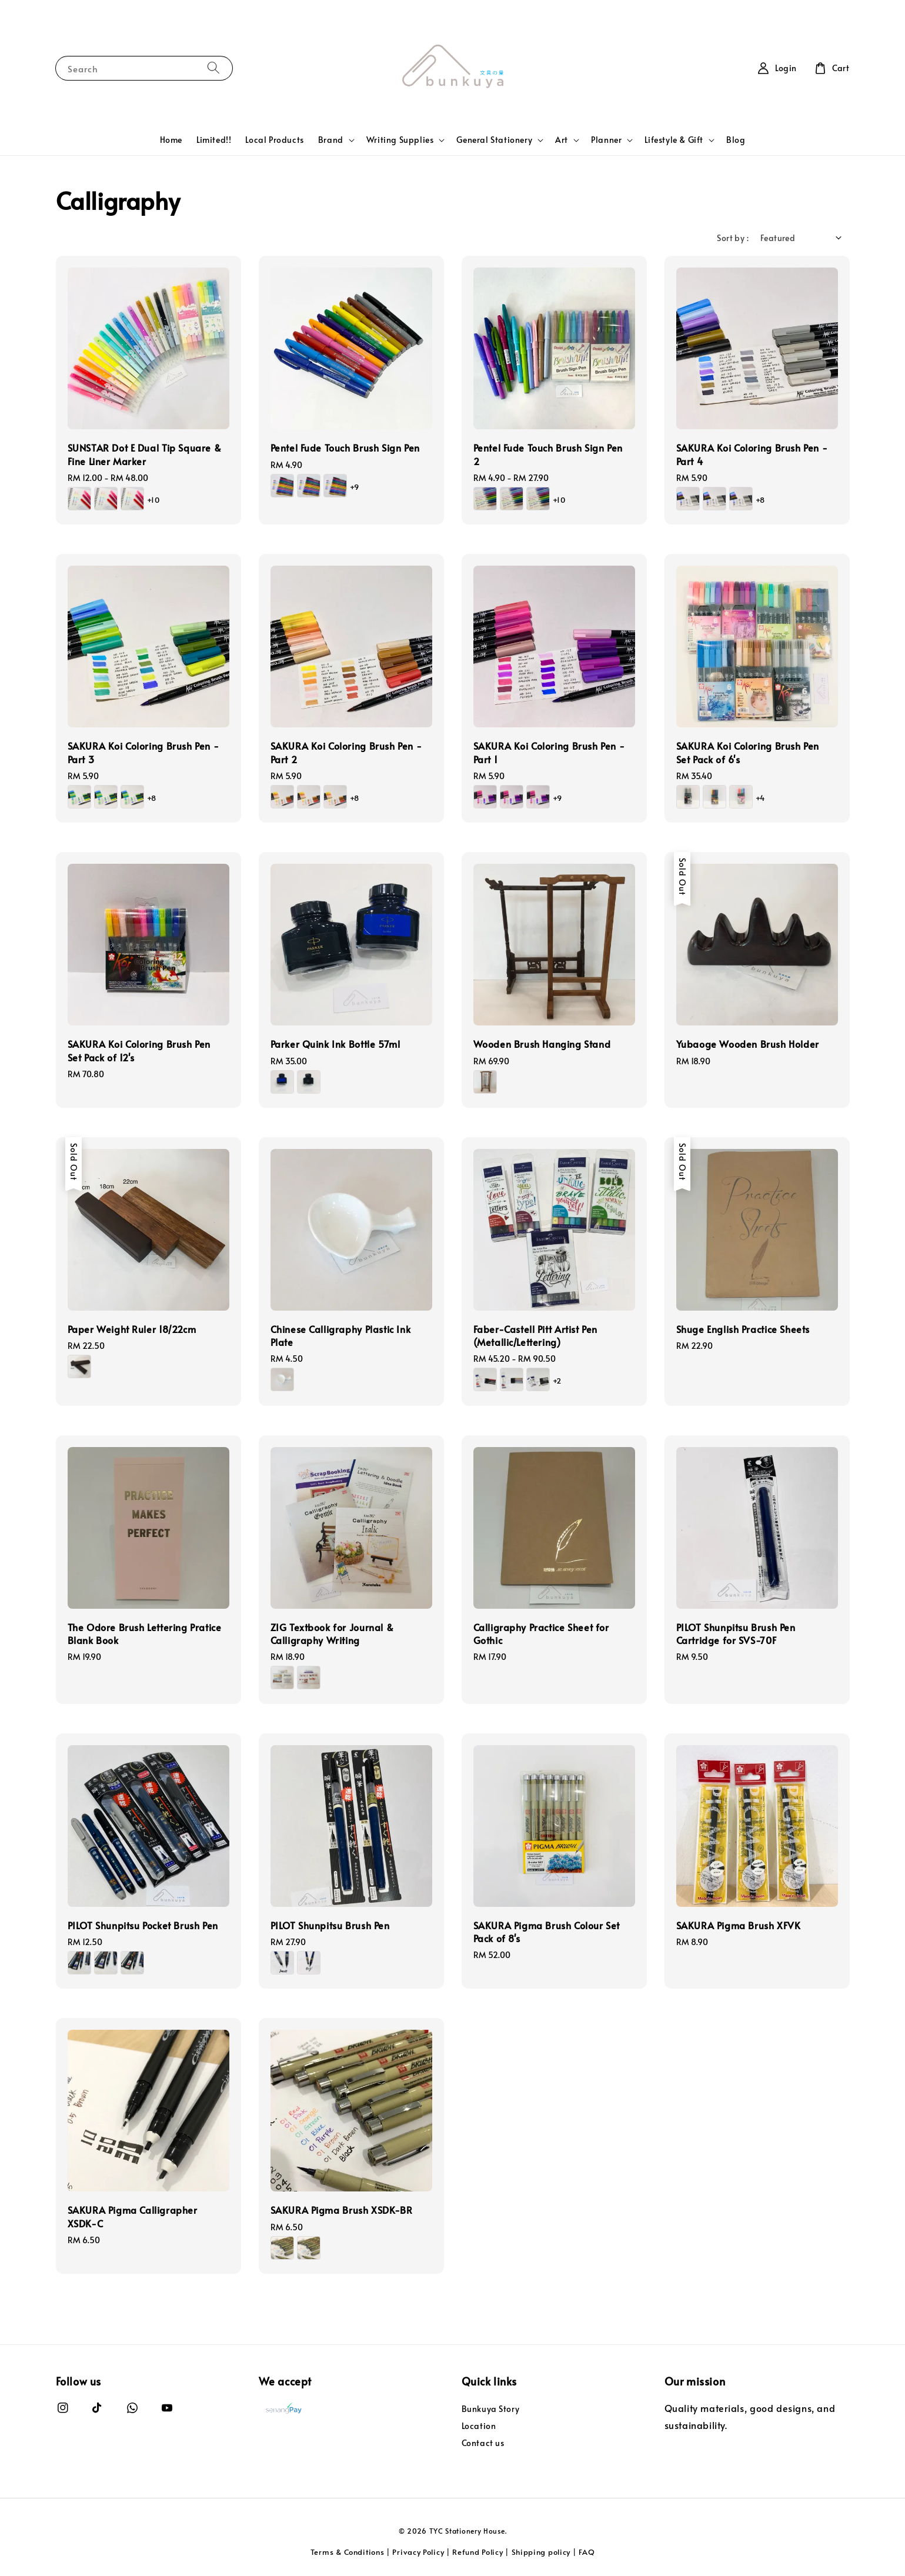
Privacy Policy (418, 2552)
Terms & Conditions (347, 2552)
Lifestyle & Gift (673, 140)
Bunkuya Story (491, 2409)
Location (479, 2425)
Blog (735, 139)
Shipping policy (541, 2552)
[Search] (213, 67)
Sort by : (733, 237)
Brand (330, 140)
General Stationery (494, 140)
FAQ (587, 2552)
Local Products (274, 139)
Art (561, 140)
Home (171, 139)
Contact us (483, 2442)
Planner (606, 140)
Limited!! (213, 139)
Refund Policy (477, 2552)
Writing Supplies (400, 140)
